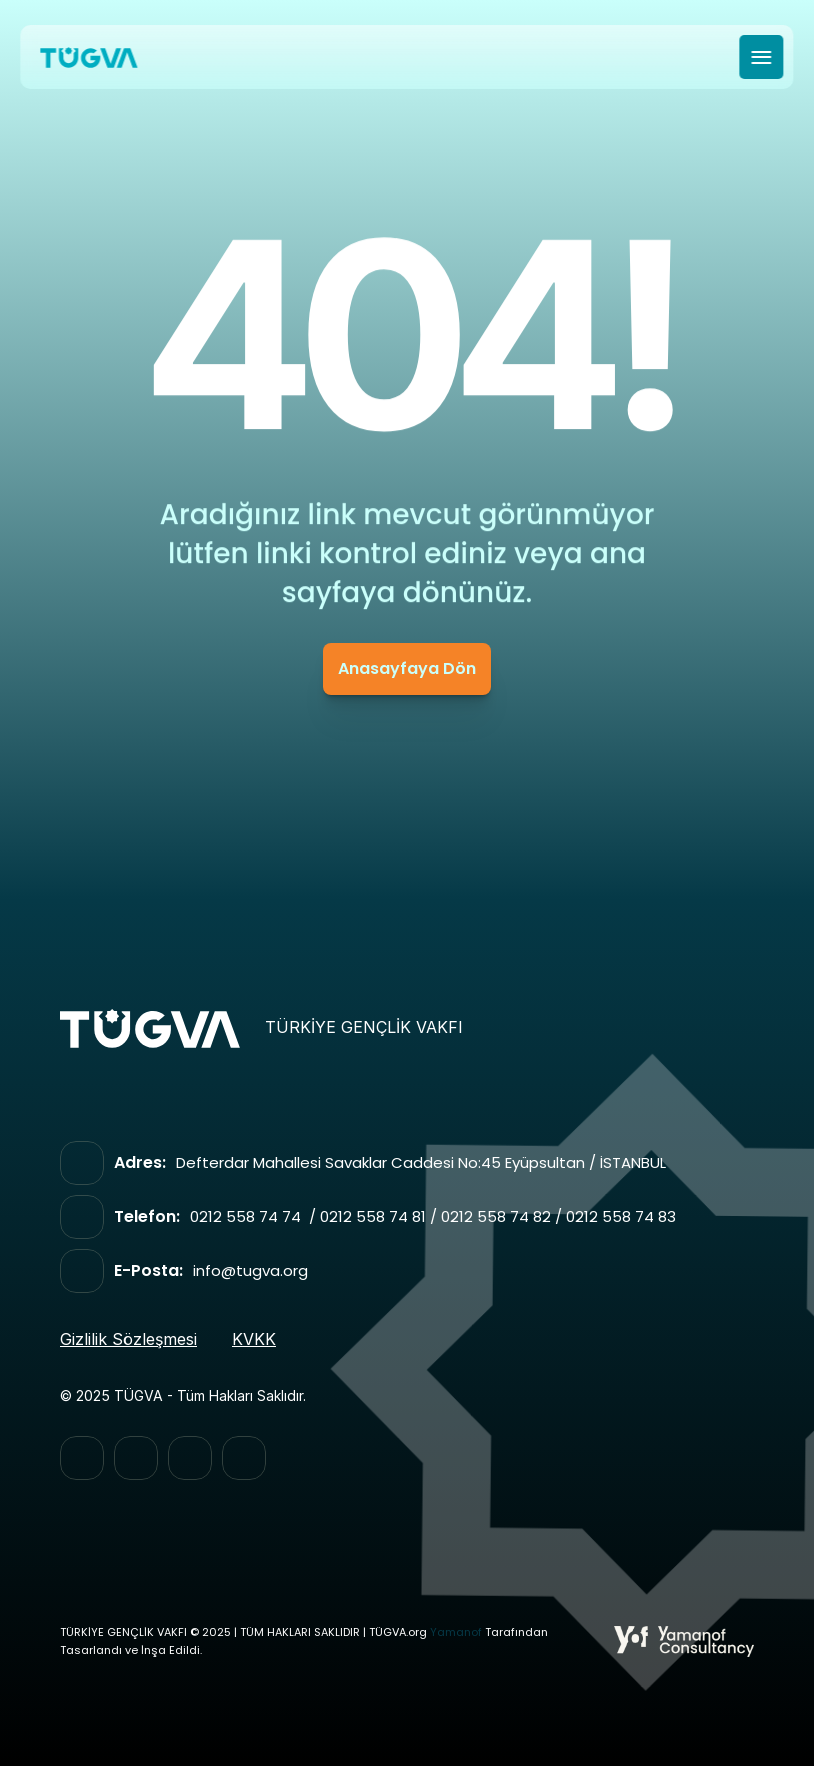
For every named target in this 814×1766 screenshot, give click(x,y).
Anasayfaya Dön (407, 668)
